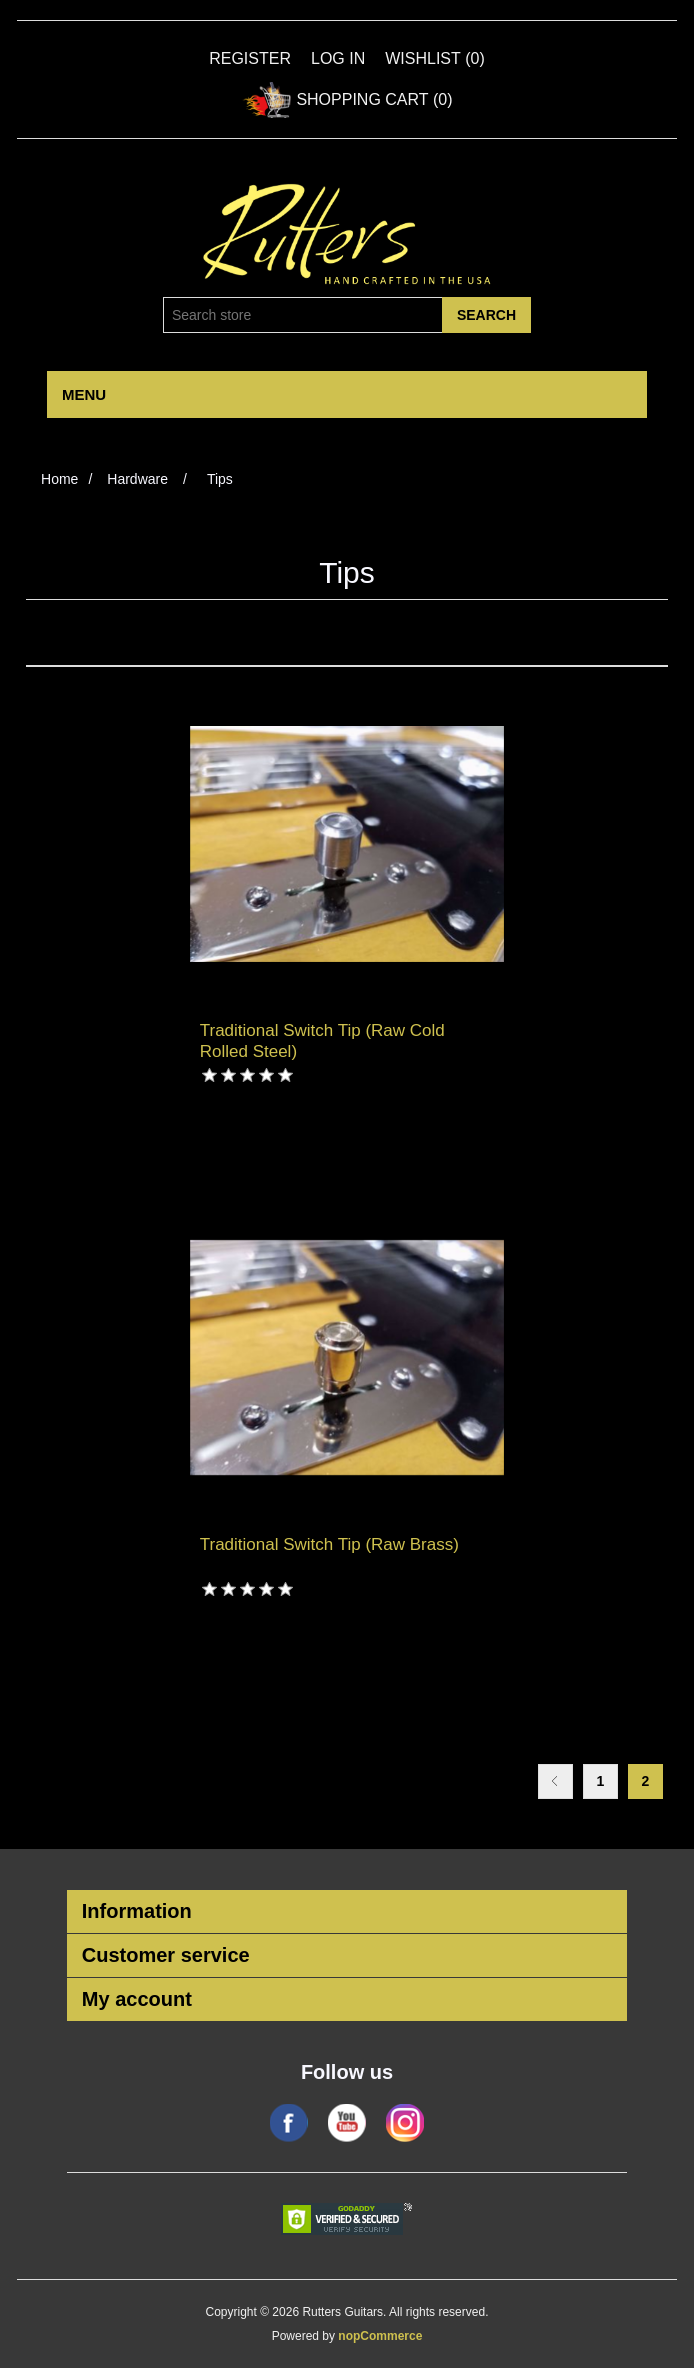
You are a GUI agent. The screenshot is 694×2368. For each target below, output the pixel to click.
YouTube (347, 2123)
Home (59, 479)
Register (250, 58)
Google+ (405, 2123)
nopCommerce (380, 2336)
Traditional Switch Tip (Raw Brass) (329, 1544)
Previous (555, 1781)
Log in (338, 58)
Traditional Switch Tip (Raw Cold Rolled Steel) (322, 1040)
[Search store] (303, 315)
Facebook (289, 2123)
